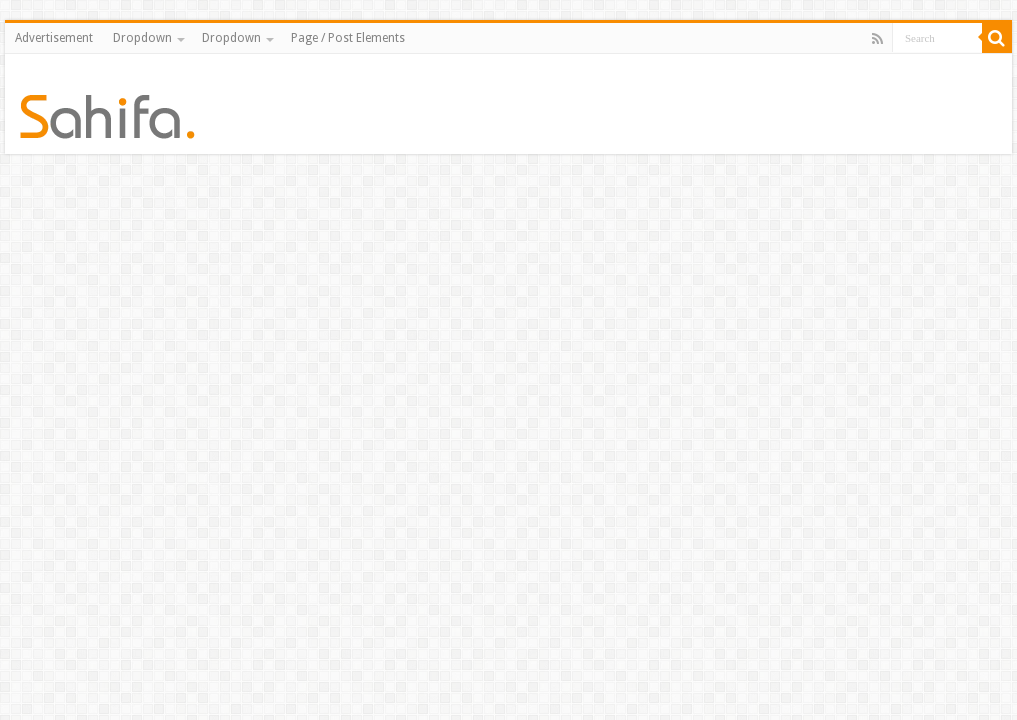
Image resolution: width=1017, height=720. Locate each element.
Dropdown (142, 38)
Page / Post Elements (348, 38)
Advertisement (54, 38)
